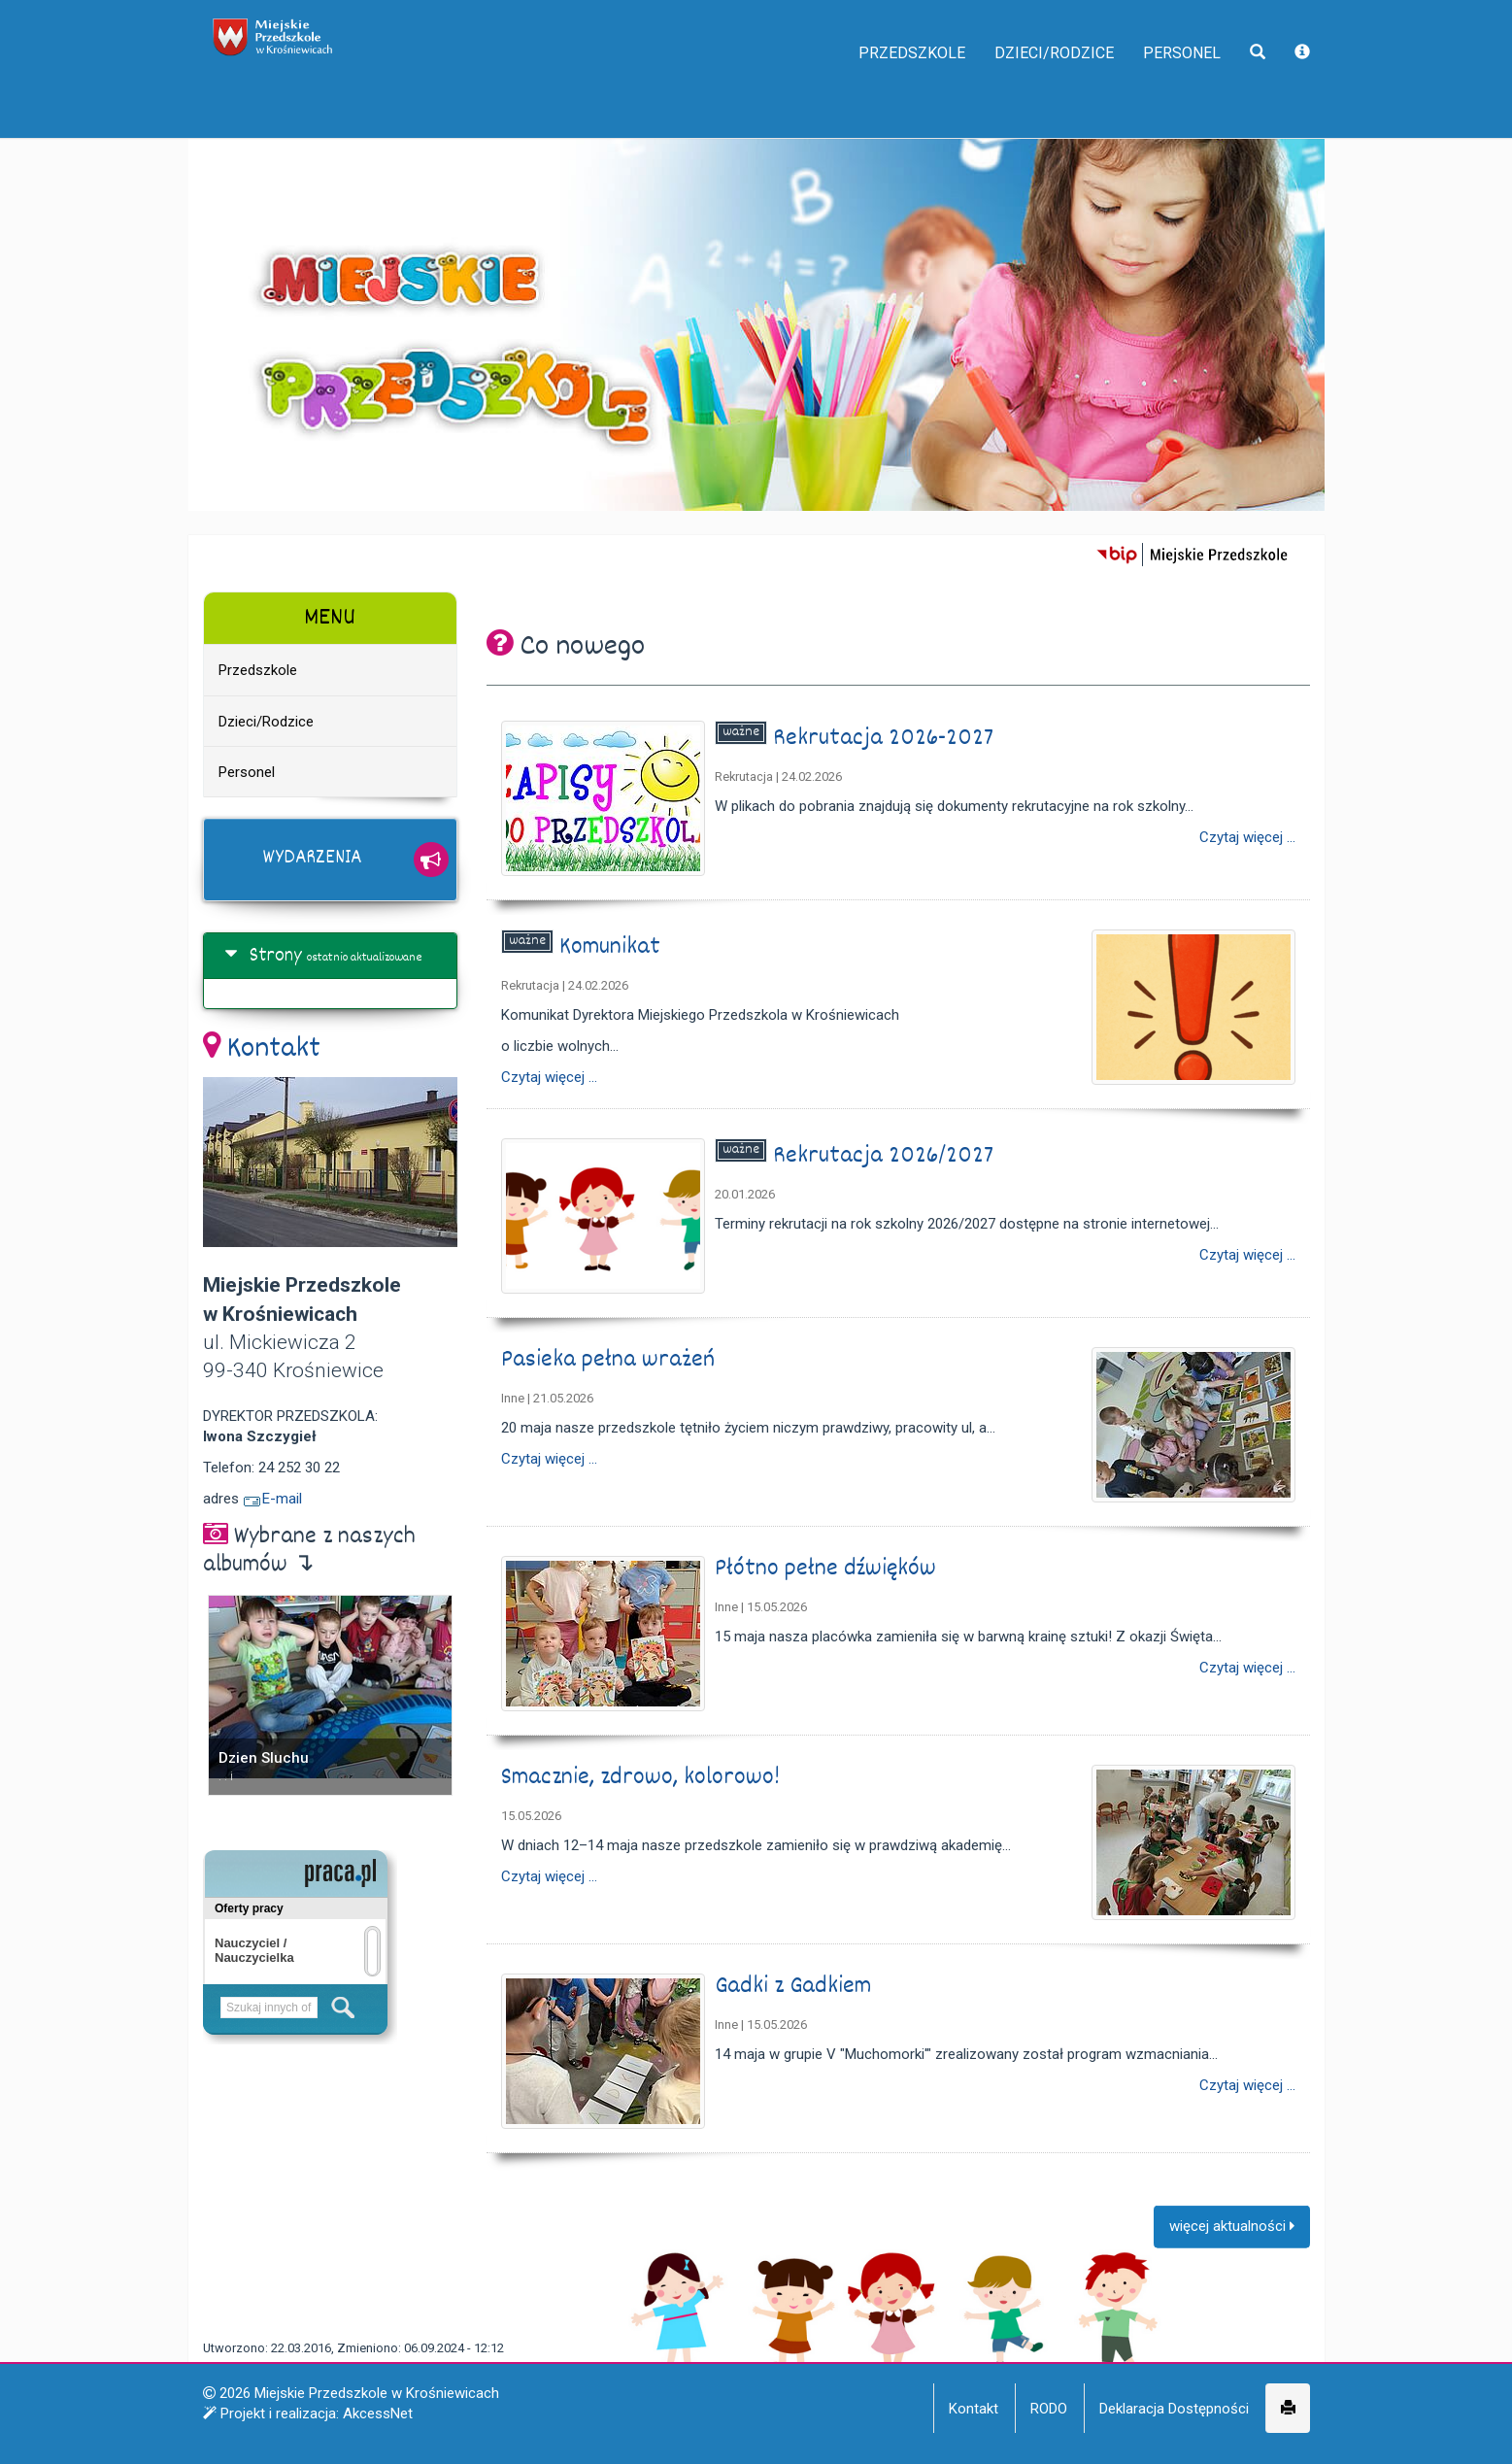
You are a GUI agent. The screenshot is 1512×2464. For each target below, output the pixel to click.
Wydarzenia (312, 858)
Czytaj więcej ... (1247, 837)
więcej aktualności (1231, 2241)
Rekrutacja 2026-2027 (886, 739)
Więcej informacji (949, 2434)
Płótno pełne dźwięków (828, 1569)
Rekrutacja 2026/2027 (886, 1156)
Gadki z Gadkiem (796, 1987)
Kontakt (273, 1050)
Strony (276, 956)
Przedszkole (859, 87)
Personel (1170, 87)
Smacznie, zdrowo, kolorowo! (643, 1778)
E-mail (272, 1498)
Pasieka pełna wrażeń (611, 1360)
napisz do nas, (258, 21)
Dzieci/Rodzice (1023, 87)
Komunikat (612, 947)
